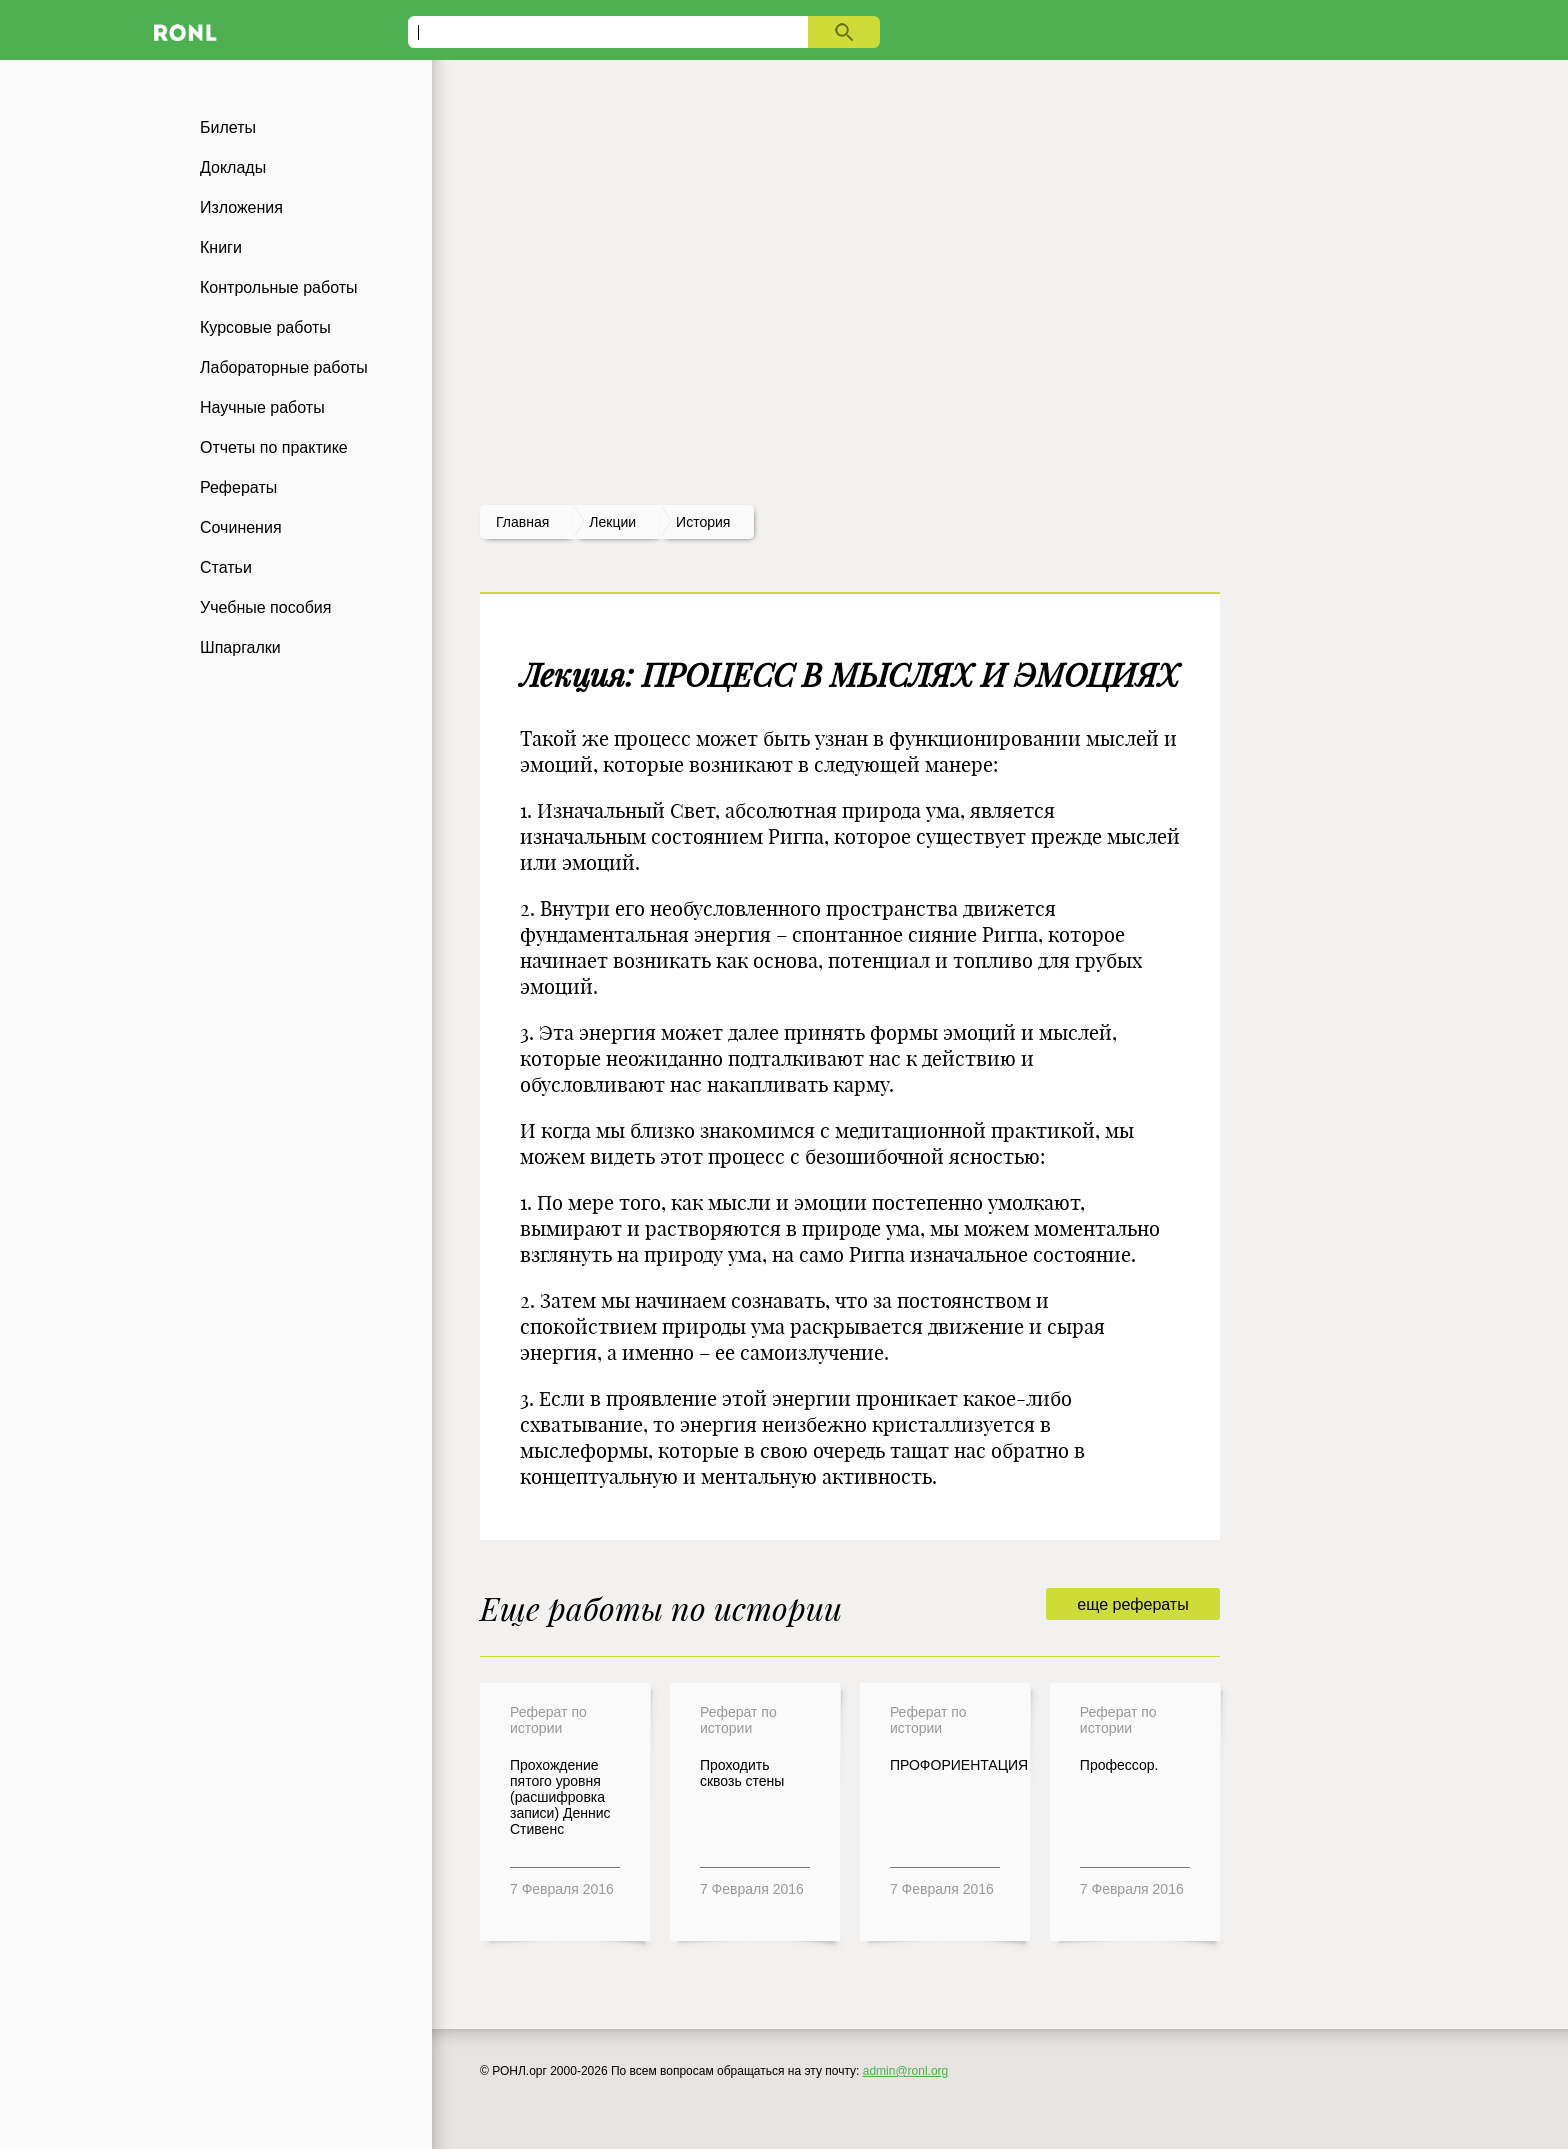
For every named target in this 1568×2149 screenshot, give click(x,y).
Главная (522, 522)
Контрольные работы (279, 287)
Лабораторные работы (284, 367)
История (703, 522)
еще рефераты (1132, 1604)
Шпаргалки (240, 647)
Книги (221, 247)
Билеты (228, 127)
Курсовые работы (265, 327)
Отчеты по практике (274, 447)
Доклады (233, 167)
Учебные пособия (265, 607)
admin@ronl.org (906, 2071)
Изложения (241, 207)
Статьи (226, 567)
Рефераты (238, 487)
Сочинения (241, 527)
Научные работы (262, 407)
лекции (612, 522)
